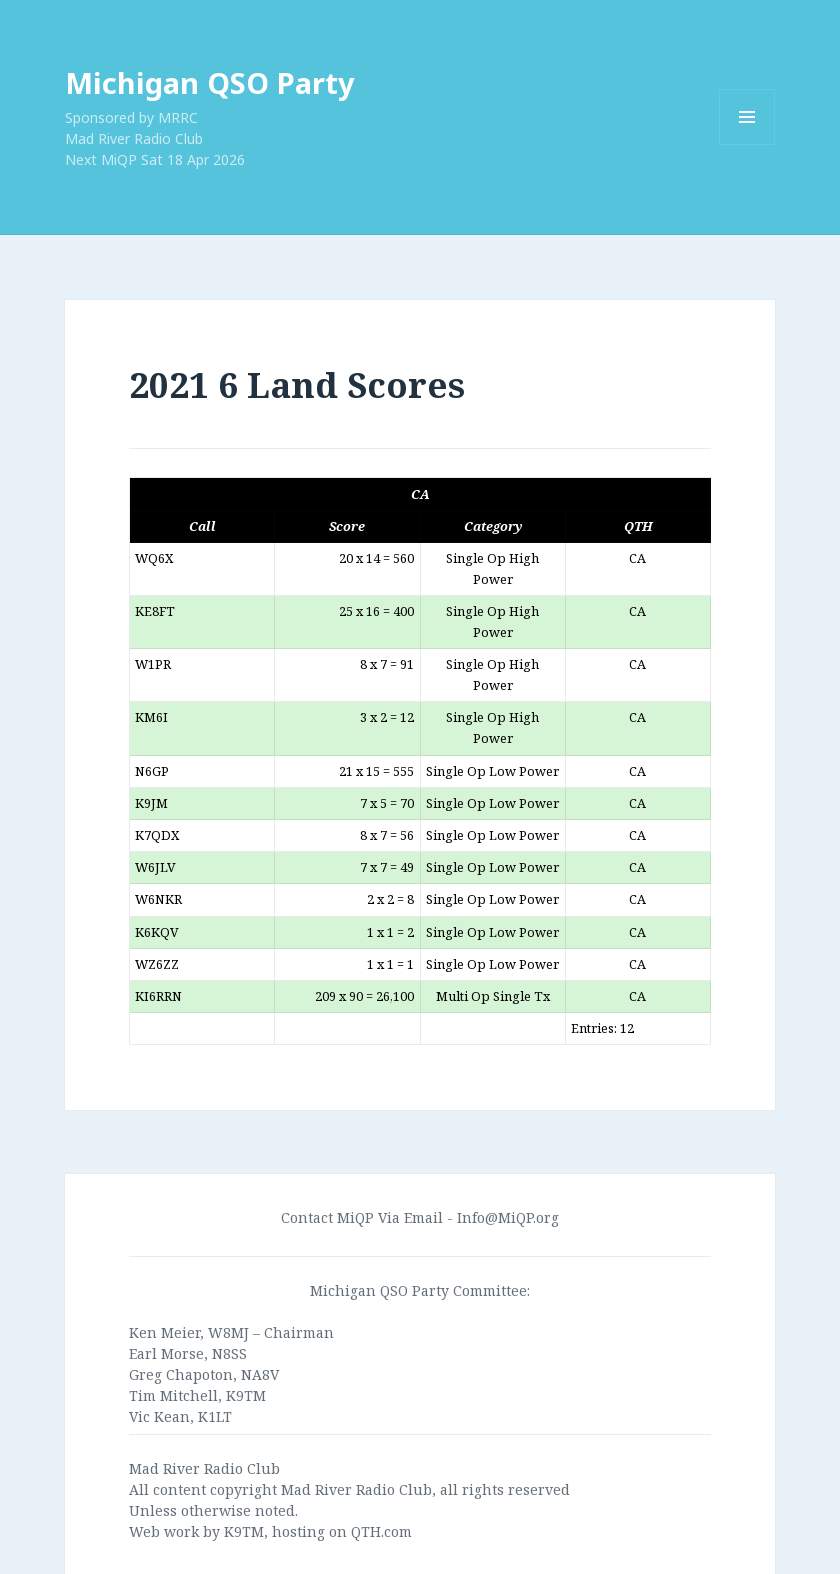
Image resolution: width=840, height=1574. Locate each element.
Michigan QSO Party (210, 82)
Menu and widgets (747, 144)
